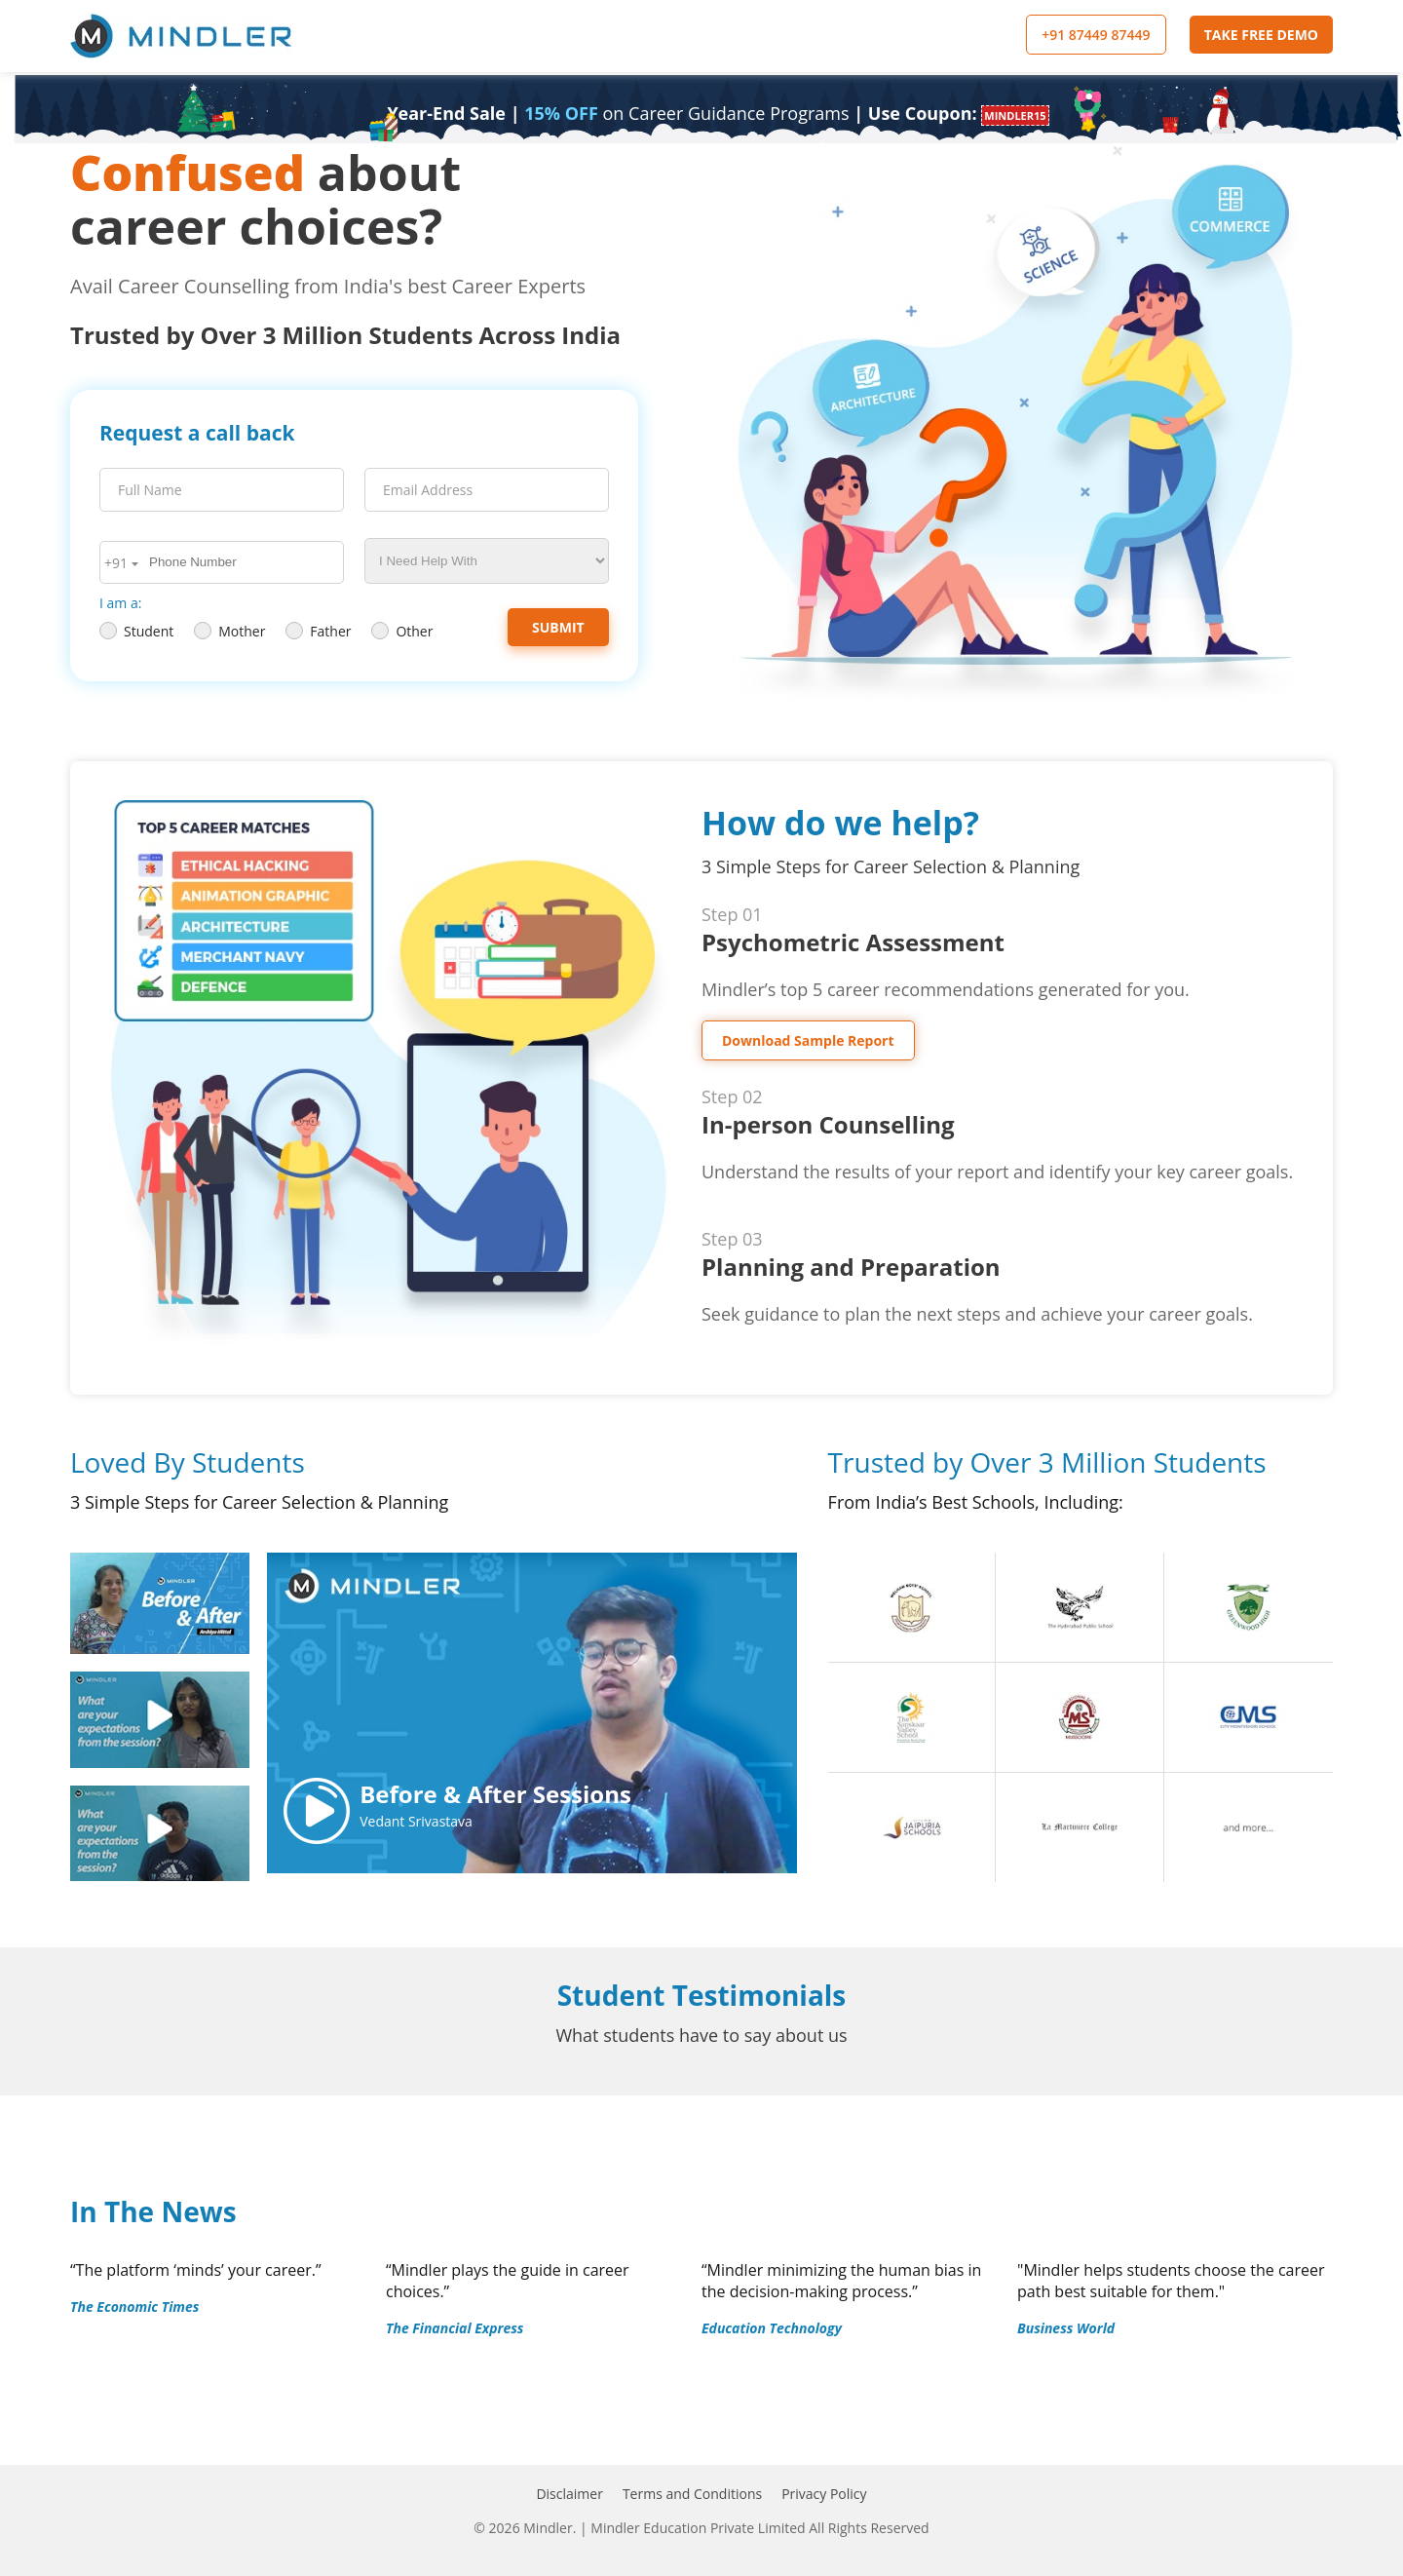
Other (402, 631)
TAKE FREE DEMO (1261, 34)
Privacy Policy (823, 2493)
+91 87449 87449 (1096, 34)
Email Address (428, 490)
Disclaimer (569, 2493)
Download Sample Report (808, 1040)
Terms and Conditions (692, 2493)
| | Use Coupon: (717, 113)
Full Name (150, 490)
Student (136, 631)
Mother (229, 631)
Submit (558, 627)
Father (318, 631)
